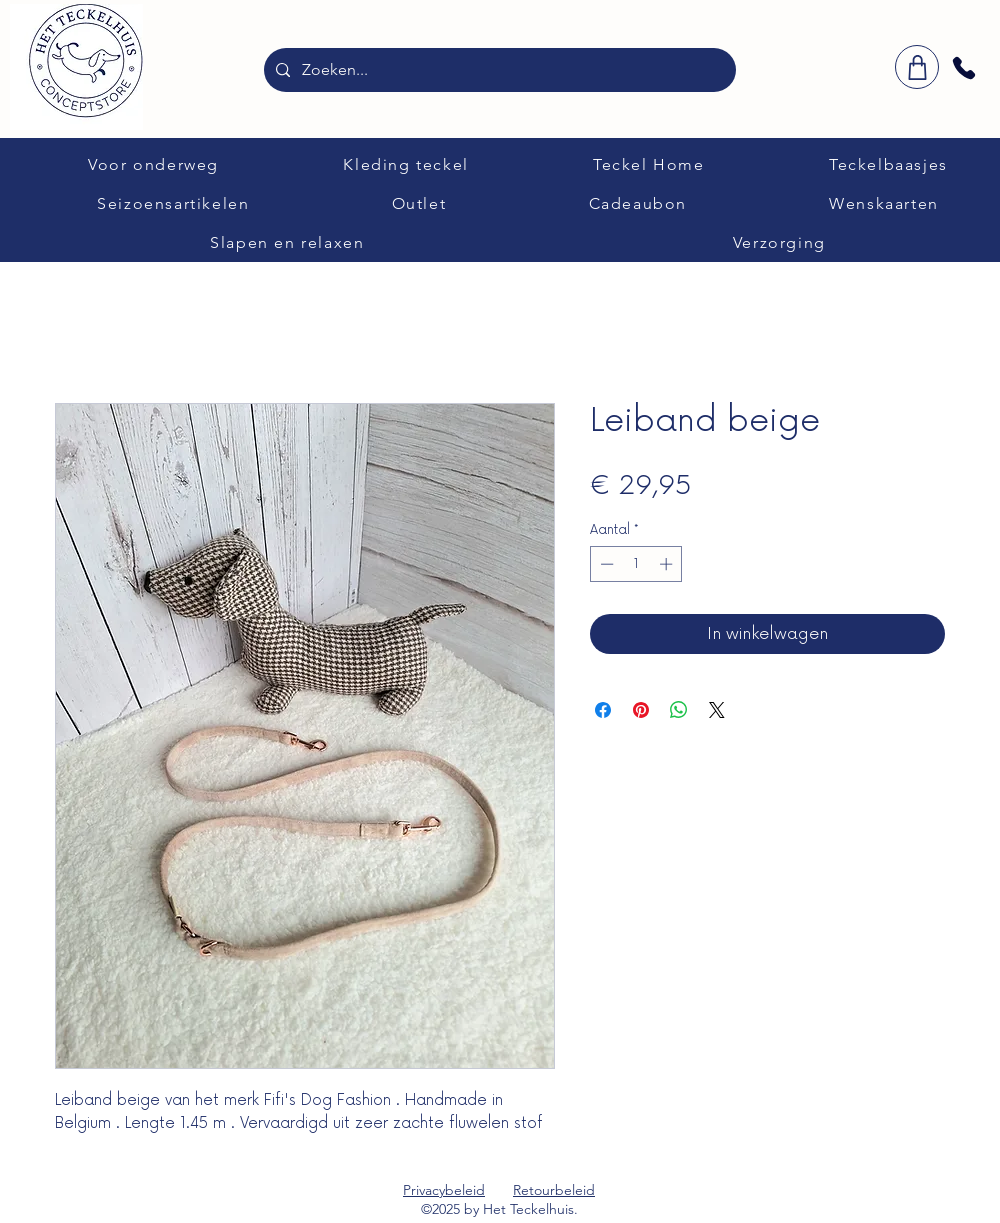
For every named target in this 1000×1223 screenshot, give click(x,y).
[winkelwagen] (917, 67)
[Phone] (964, 67)
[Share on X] (717, 710)
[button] (153, 164)
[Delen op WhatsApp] (679, 710)
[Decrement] (605, 564)
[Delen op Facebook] (603, 710)
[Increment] (668, 564)
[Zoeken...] (498, 70)
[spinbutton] (636, 564)
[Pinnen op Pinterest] (641, 710)
